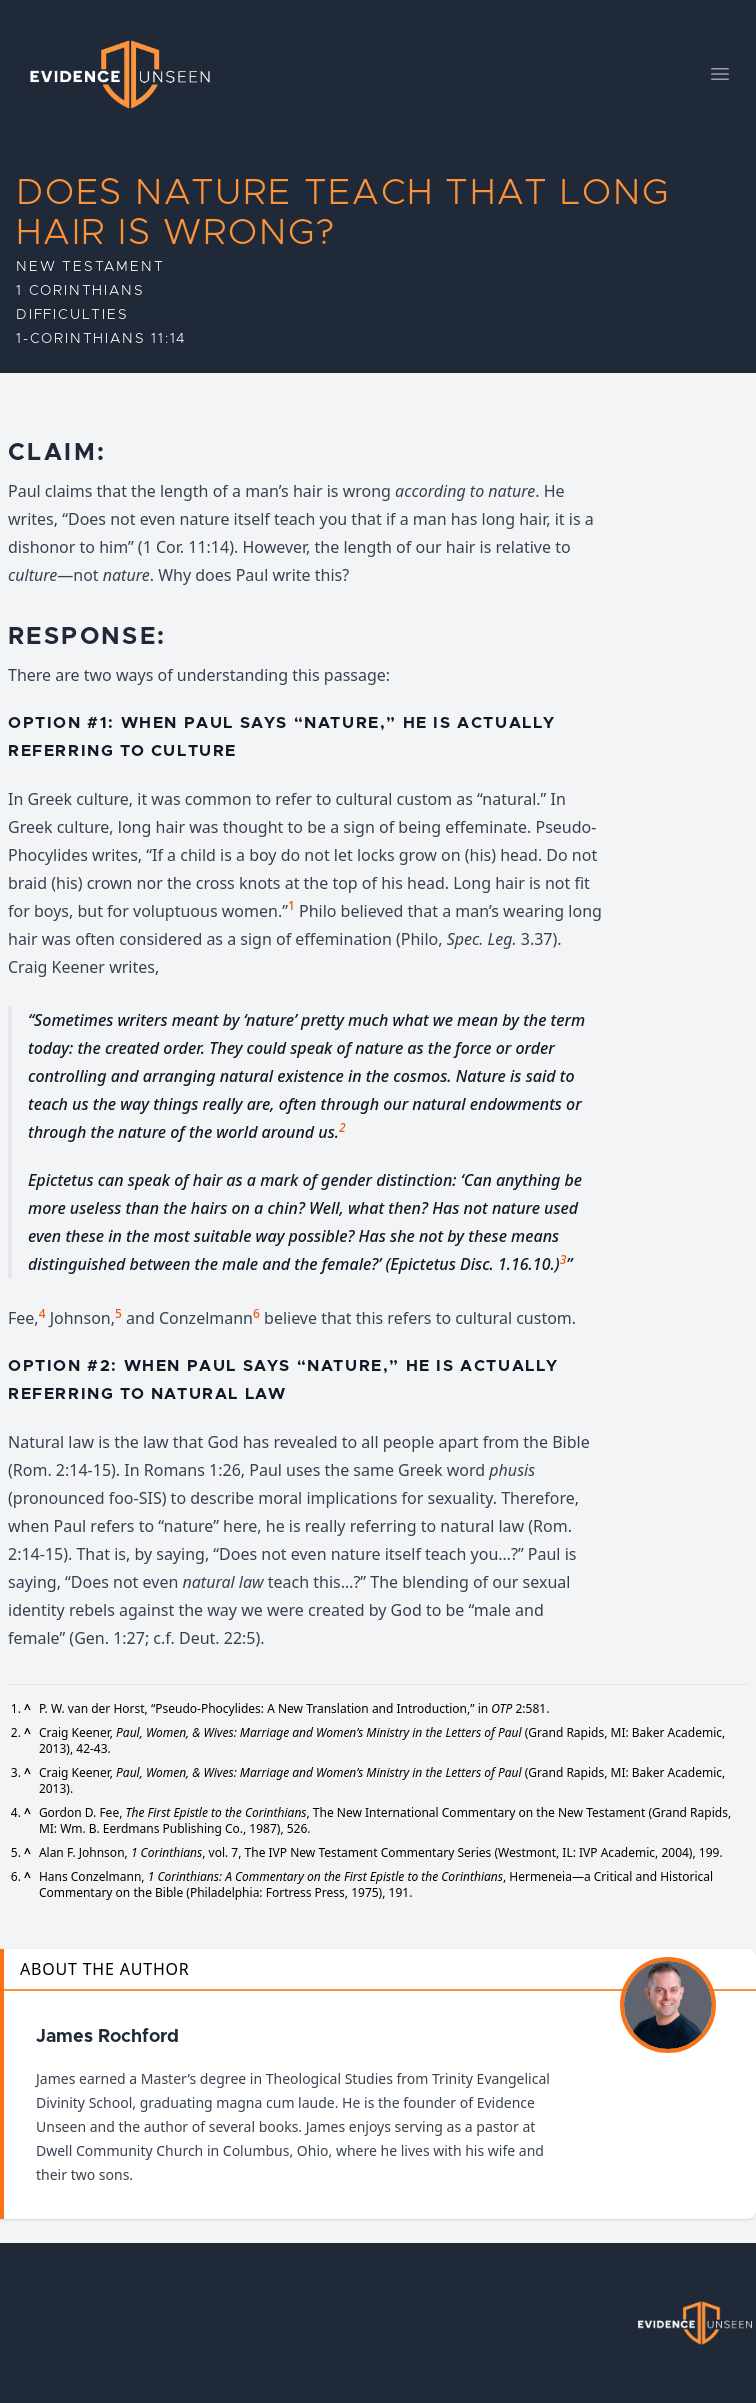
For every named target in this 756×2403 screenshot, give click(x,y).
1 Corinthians (80, 291)
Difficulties (72, 315)
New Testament (90, 267)
